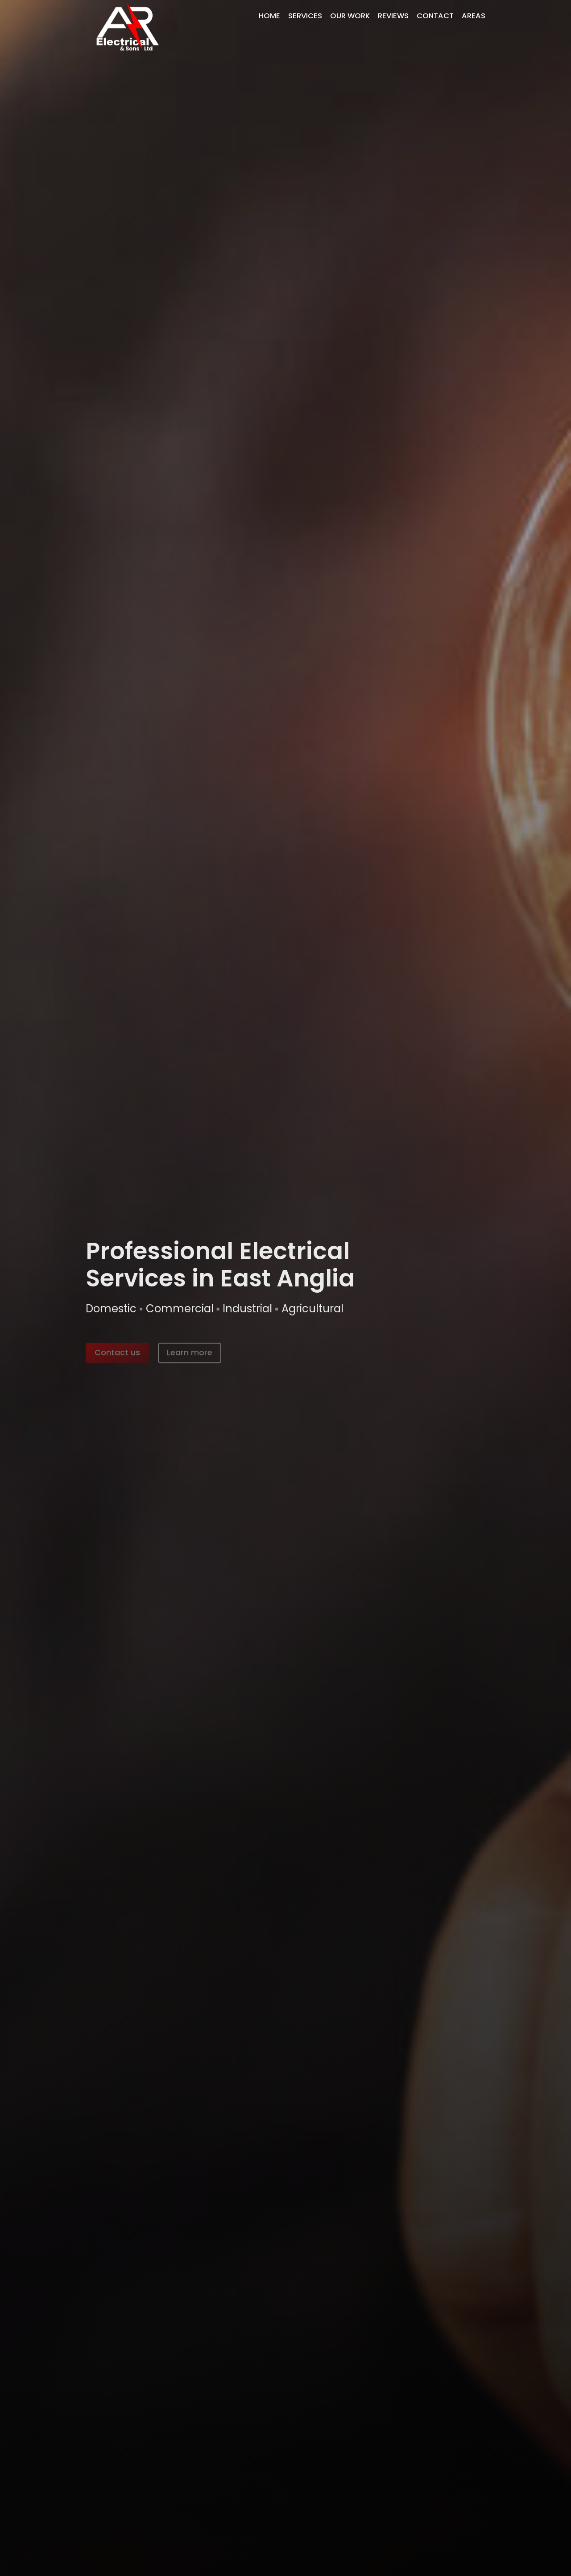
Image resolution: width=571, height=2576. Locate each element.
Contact (435, 16)
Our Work (350, 16)
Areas (473, 16)
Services (305, 16)
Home (269, 16)
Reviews (393, 16)
